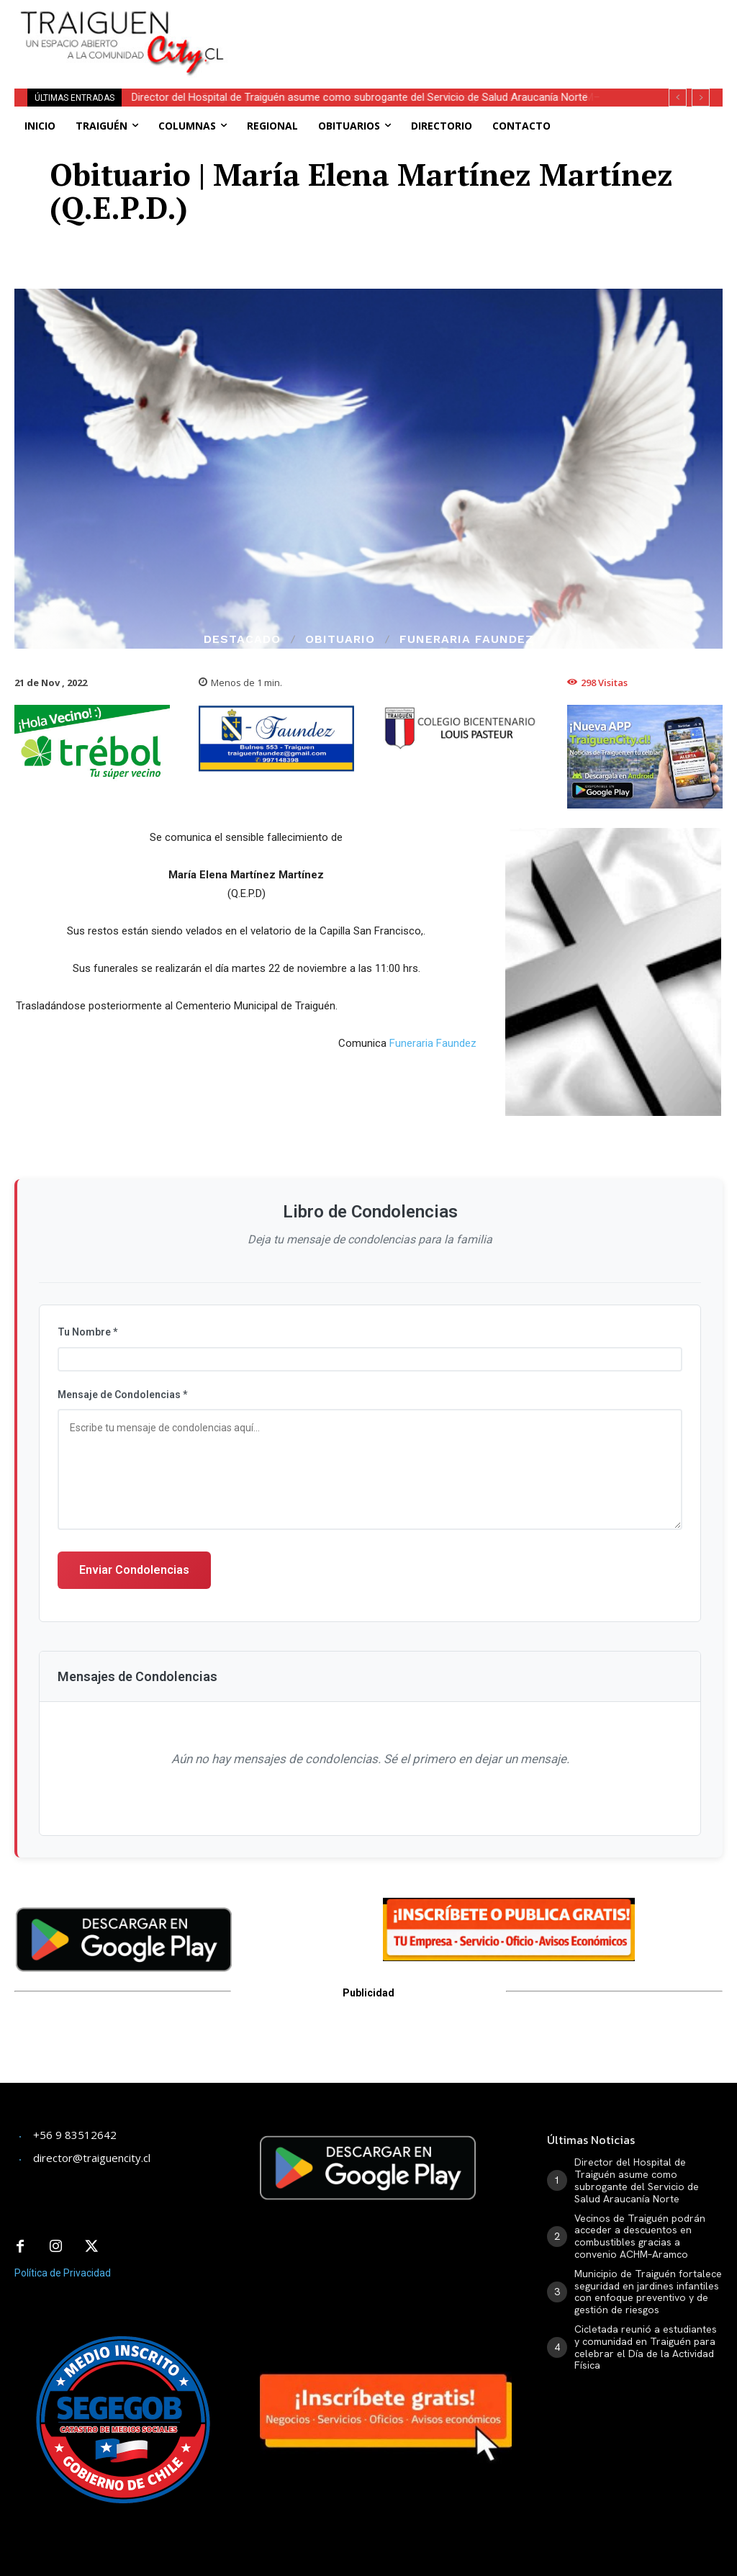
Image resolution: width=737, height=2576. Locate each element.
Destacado (242, 639)
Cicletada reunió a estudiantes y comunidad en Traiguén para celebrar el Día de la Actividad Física (645, 2347)
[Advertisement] (428, 21)
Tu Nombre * (87, 1332)
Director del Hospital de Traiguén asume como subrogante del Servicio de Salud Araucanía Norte (360, 97)
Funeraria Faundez (466, 639)
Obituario (340, 639)
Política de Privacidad (62, 2270)
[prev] (678, 98)
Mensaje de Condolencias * (122, 1394)
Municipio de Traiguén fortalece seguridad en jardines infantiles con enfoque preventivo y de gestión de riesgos (648, 2291)
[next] (701, 98)
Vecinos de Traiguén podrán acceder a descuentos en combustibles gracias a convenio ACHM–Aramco (639, 2236)
